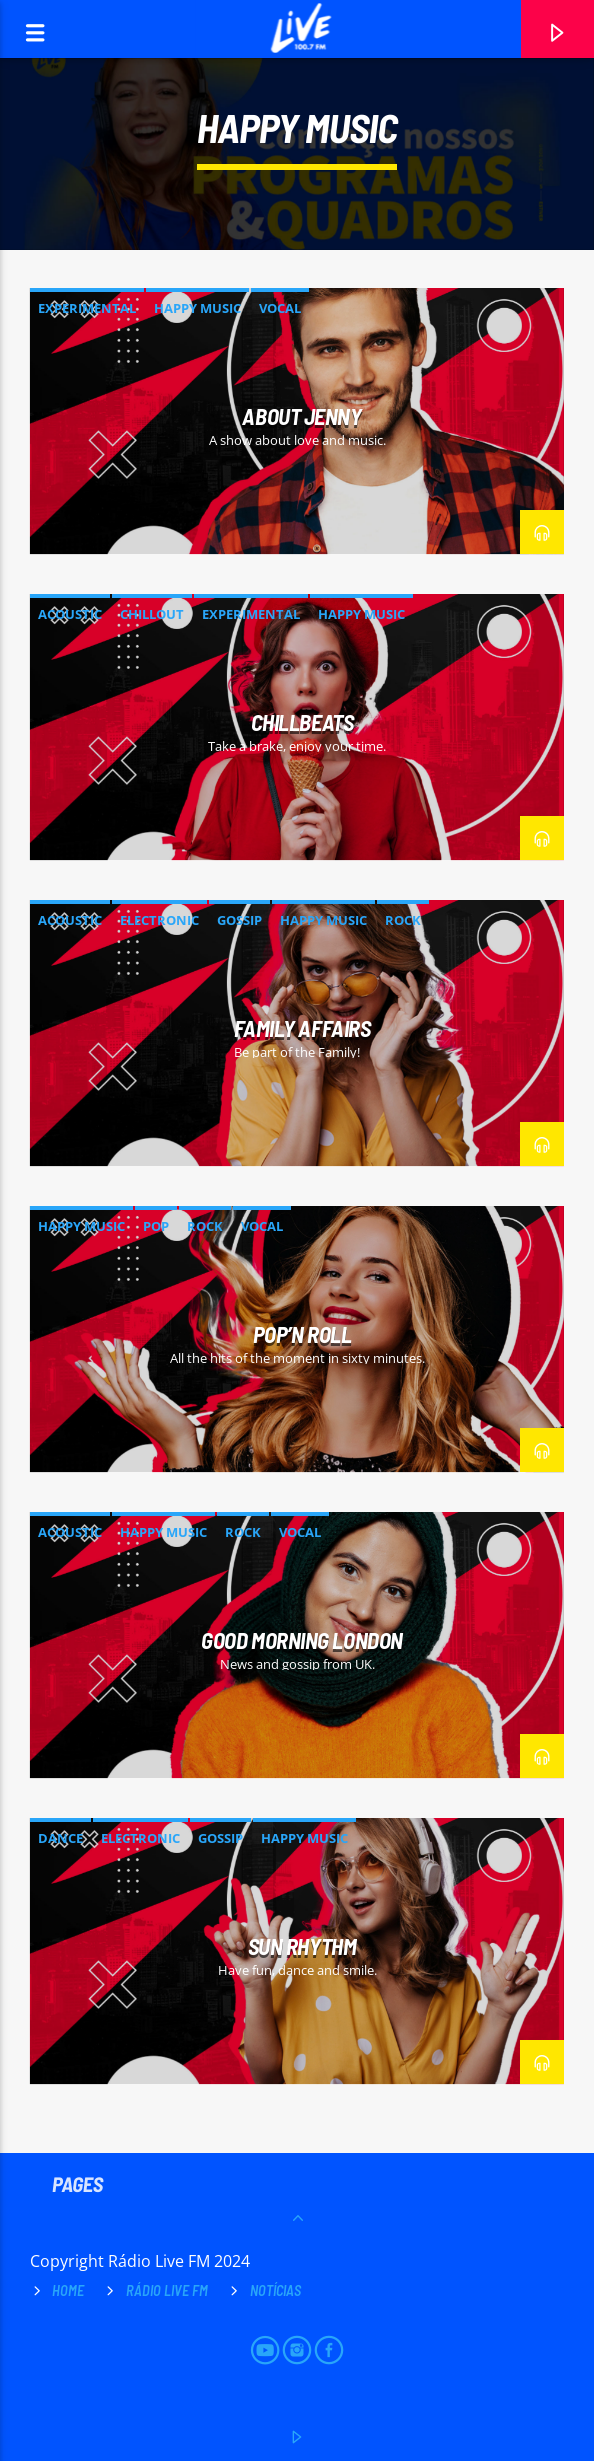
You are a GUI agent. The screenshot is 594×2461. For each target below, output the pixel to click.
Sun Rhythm (302, 1946)
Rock (403, 920)
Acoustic (70, 614)
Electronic (159, 920)
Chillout (152, 614)
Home (68, 2290)
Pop (156, 1226)
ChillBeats (302, 722)
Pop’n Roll (302, 1334)
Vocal (280, 308)
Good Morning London (302, 1640)
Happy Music (197, 308)
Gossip (239, 920)
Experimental (87, 308)
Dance (60, 1838)
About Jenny (301, 416)
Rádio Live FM (167, 2290)
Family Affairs (302, 1028)
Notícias (275, 2290)
